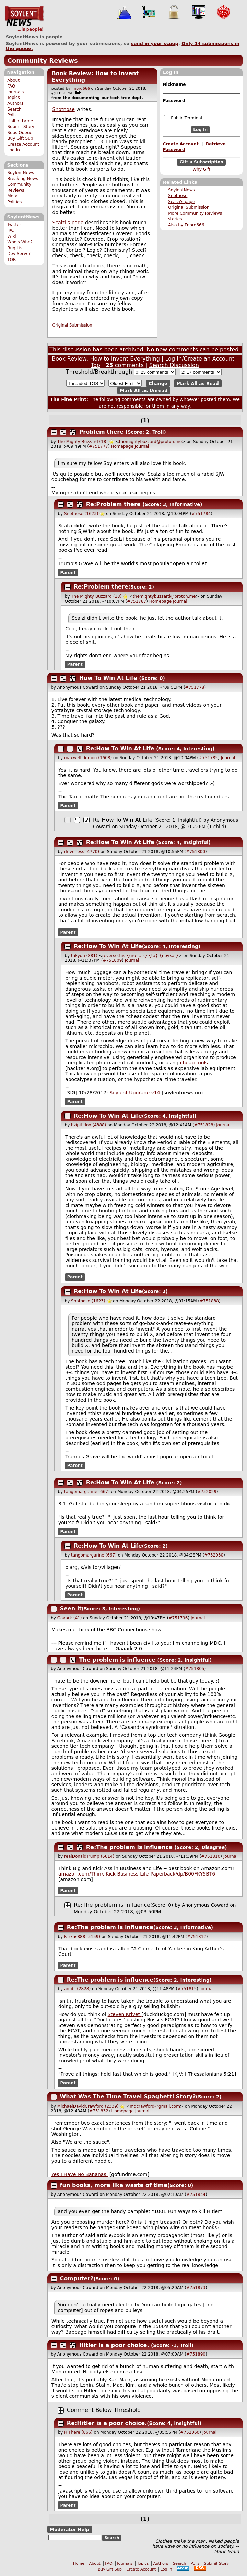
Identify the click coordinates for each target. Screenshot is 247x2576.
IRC (10, 230)
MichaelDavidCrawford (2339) (88, 2106)
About (13, 80)
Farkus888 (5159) (82, 1936)
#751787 (136, 601)
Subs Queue (19, 132)
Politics (14, 202)
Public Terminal (183, 118)
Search (14, 109)
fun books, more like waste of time (114, 2185)
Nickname (174, 84)
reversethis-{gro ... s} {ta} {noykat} (140, 955)
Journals (15, 92)
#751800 (195, 851)
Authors (15, 103)
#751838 (209, 1301)
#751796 (178, 1618)
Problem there (101, 432)
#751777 (98, 446)
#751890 (195, 2354)
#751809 (112, 960)
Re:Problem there (113, 504)
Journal (142, 446)
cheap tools (194, 1062)
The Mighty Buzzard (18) (82, 441)
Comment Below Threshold (104, 2410)
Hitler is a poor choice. (114, 2345)
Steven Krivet (125, 2014)
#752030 (213, 1555)
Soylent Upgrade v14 (134, 1092)
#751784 (201, 513)
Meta (12, 196)
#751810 (210, 1856)
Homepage (122, 446)
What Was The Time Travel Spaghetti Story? (128, 2096)
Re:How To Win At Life (120, 748)
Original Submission (188, 207)
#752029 (206, 1491)
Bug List (15, 248)
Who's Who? (20, 242)
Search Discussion (174, 365)
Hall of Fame (20, 120)
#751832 (98, 2111)
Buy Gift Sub (20, 138)
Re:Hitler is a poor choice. (107, 2423)
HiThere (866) (78, 2432)
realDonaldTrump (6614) (89, 1856)
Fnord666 (81, 88)
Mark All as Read (198, 383)
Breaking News (22, 178)
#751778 (194, 687)
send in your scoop (154, 43)
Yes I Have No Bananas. (79, 2174)
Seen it (71, 1608)
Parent (68, 572)
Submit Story (20, 126)
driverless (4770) (81, 851)
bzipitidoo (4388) (88, 1124)
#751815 (187, 1988)
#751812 (196, 1936)
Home (78, 2563)
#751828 (203, 1124)
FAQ (11, 86)
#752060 (189, 2432)
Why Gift (201, 169)
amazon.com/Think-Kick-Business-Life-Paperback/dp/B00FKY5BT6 (136, 1874)
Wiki (11, 236)
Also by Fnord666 (186, 225)
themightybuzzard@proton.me (150, 441)
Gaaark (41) (69, 1618)
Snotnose (177, 195)
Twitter (14, 224)
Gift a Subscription (201, 162)
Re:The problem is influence (129, 1847)
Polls (11, 115)
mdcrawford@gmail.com (155, 2106)
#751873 (195, 2287)
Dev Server (18, 253)
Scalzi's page (181, 201)
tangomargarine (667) (87, 1491)
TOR (11, 259)
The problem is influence (117, 1659)
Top (95, 365)
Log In (13, 150)
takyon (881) (84, 955)
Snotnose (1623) (81, 513)
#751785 (208, 757)
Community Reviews (43, 60)
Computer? (77, 2278)
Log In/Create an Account (200, 358)
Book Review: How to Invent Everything (106, 358)
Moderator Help (69, 2529)
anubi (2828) (77, 1988)
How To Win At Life (108, 678)
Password (174, 100)
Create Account (23, 144)
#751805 (194, 1668)
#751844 (195, 2194)
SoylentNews (24, 19)
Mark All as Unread (144, 390)
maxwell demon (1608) (88, 757)
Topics (13, 97)
